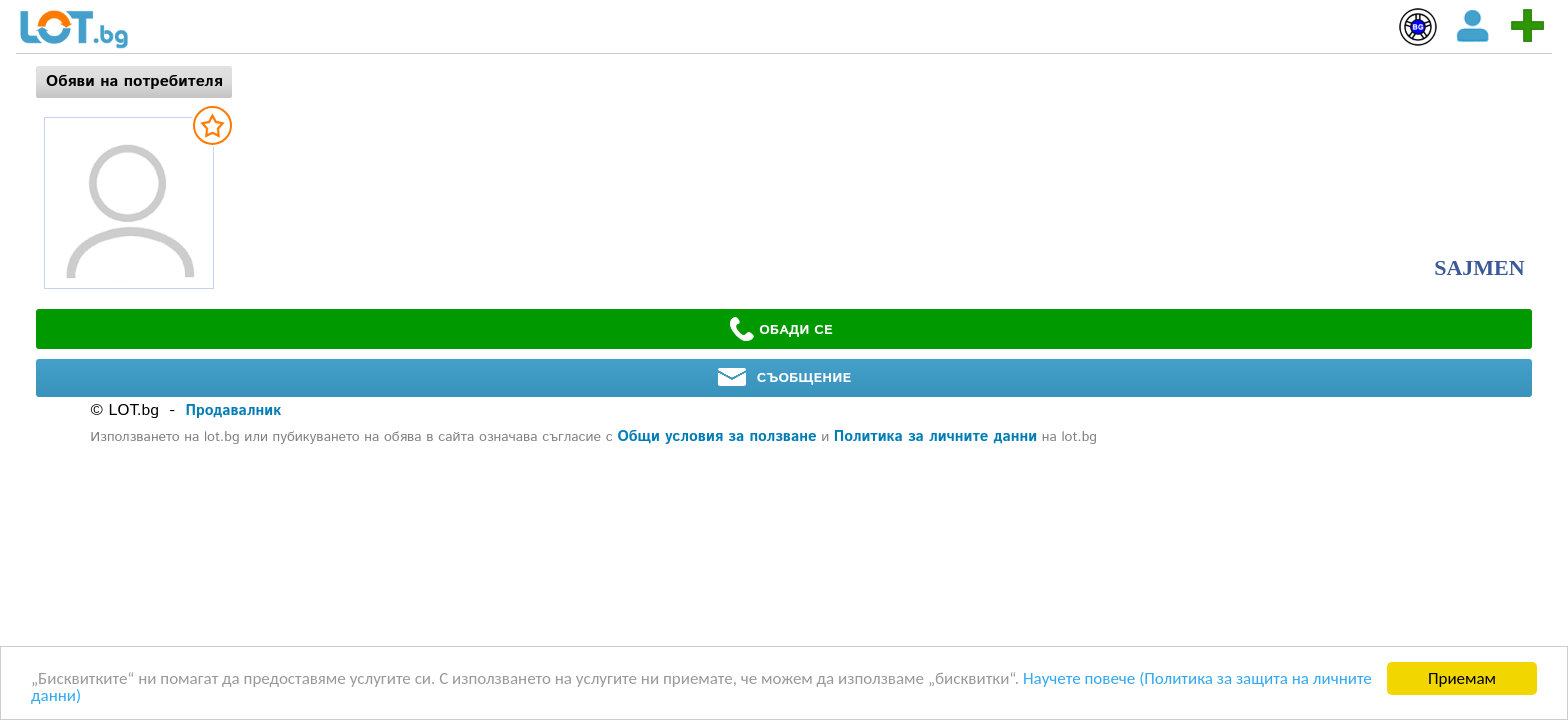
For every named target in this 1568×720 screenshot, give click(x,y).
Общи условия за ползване (716, 436)
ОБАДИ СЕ (781, 329)
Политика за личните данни (935, 436)
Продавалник (234, 410)
